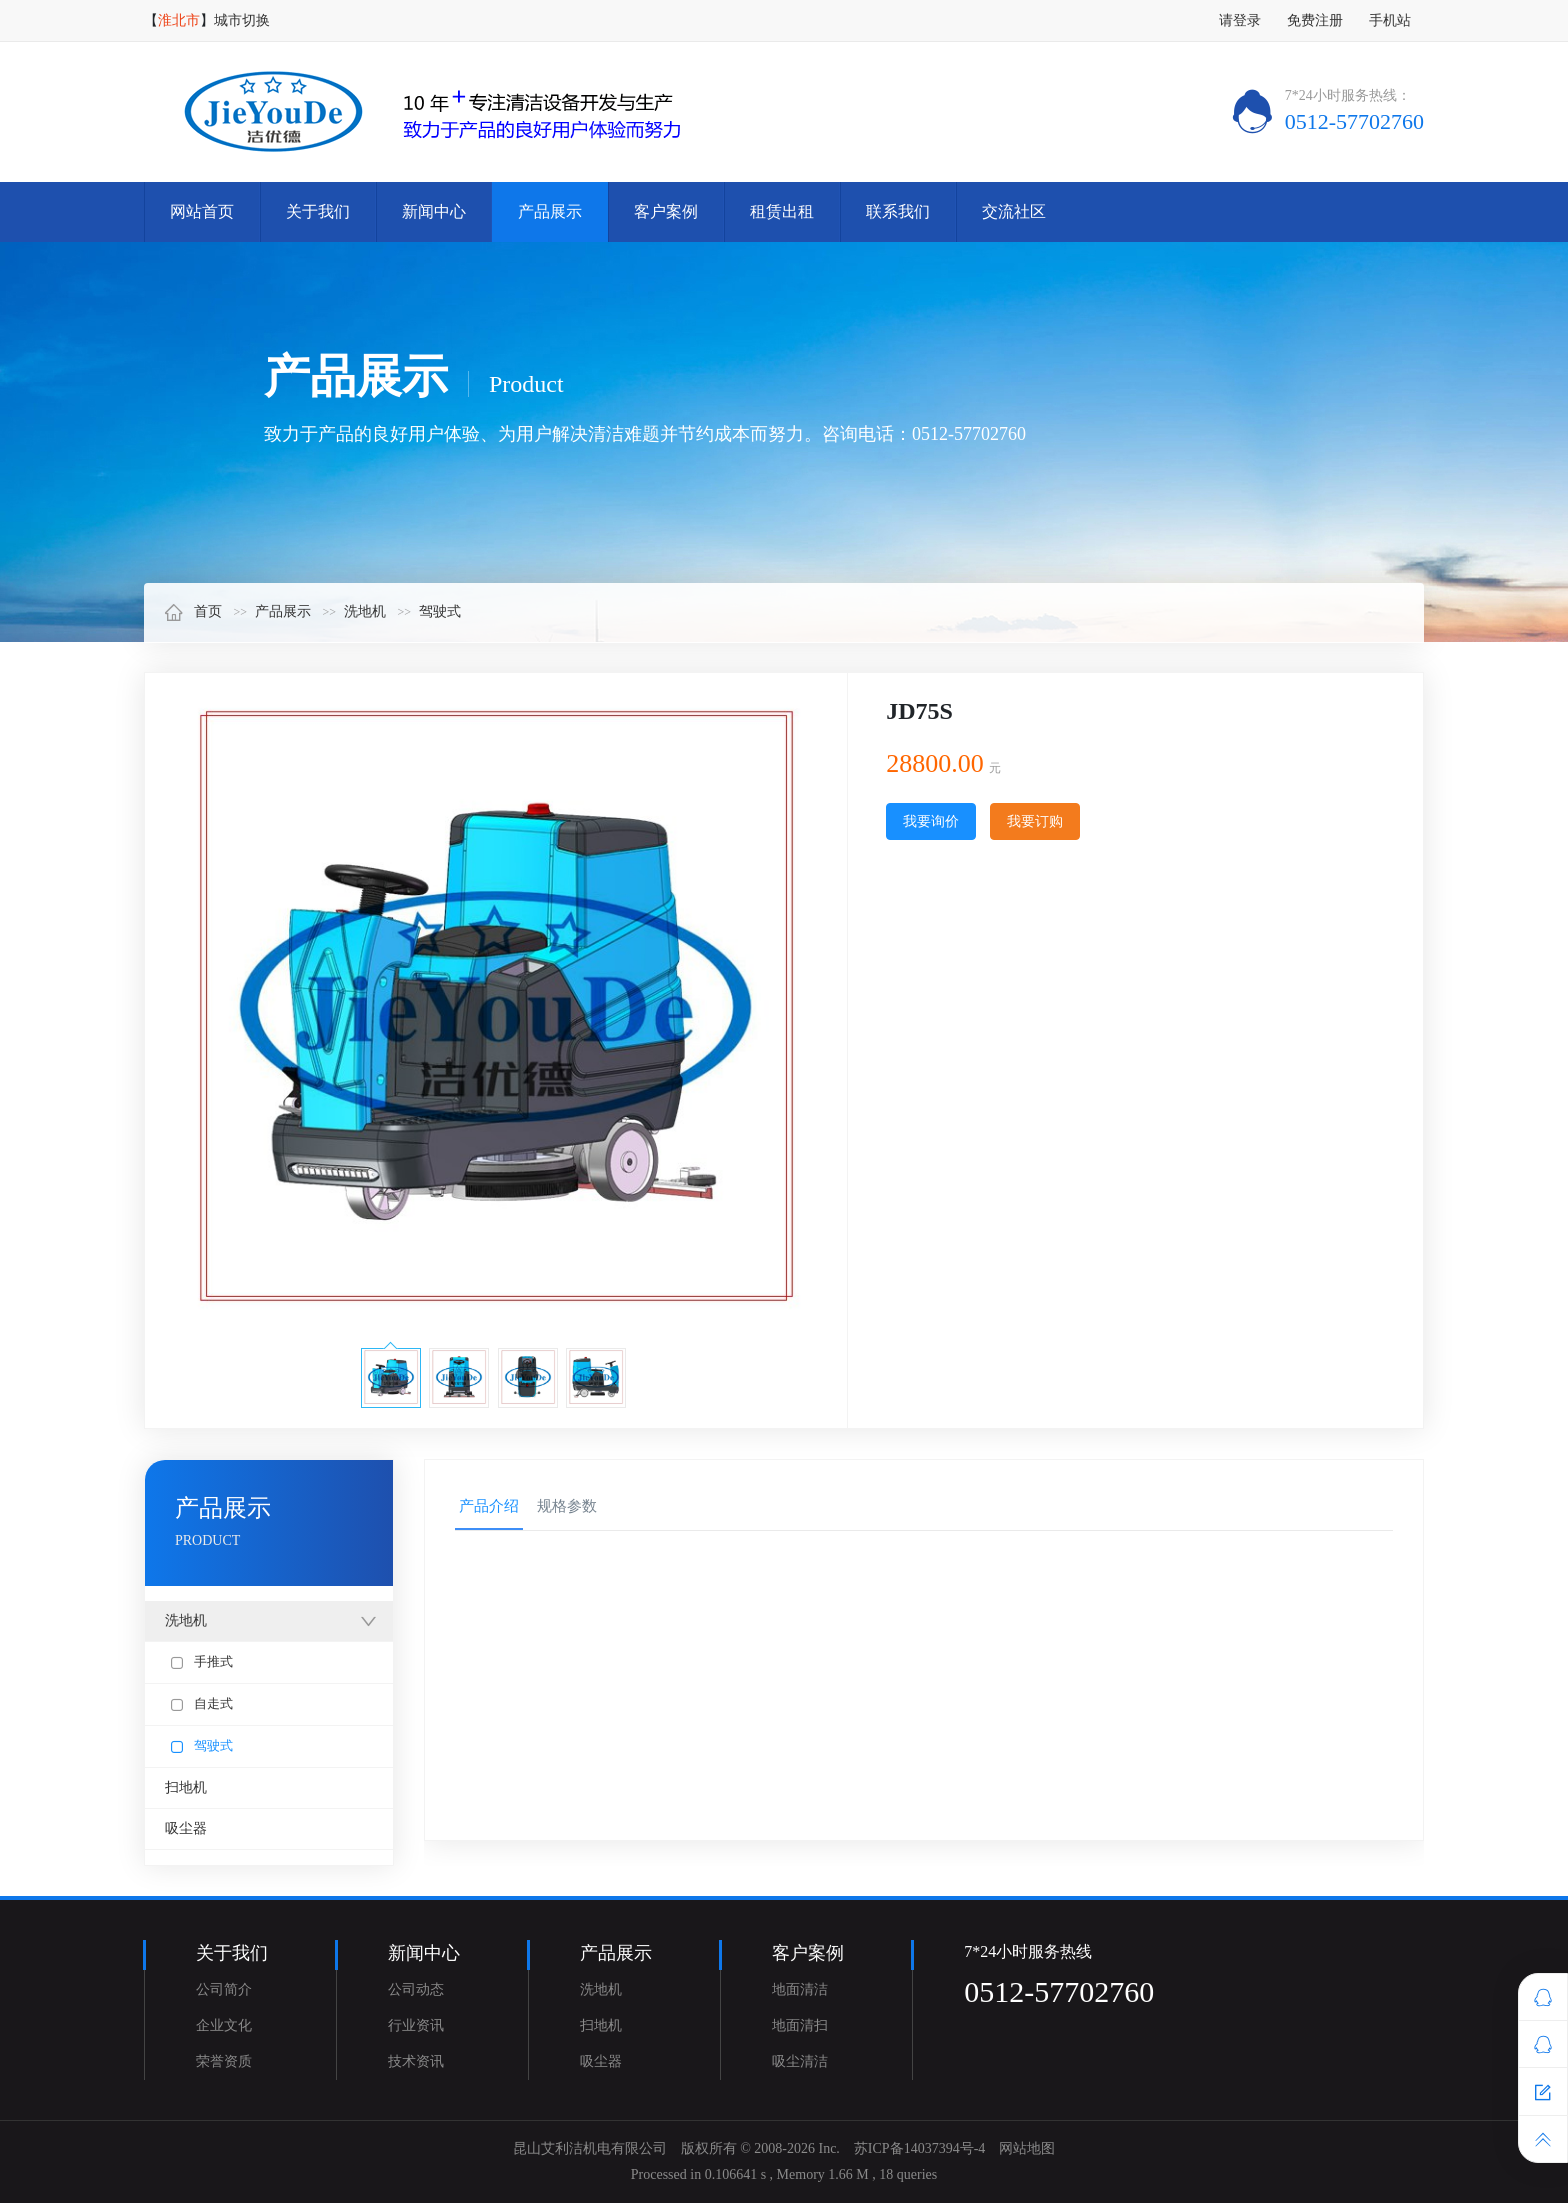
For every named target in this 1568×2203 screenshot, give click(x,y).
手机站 (1390, 20)
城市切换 (242, 20)
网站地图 (1027, 2148)
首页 (193, 611)
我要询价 (931, 821)
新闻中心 (434, 211)
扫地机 (186, 1787)
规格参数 (567, 1506)
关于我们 (318, 211)
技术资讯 (416, 2061)
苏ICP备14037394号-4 (919, 2148)
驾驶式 (440, 611)
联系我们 (898, 211)
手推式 (201, 1661)
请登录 (1240, 20)
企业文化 (224, 2025)
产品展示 (550, 211)
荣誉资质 (224, 2061)
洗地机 (365, 611)
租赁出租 (782, 211)
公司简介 (224, 1989)
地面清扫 (800, 2025)
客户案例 (666, 211)
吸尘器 (186, 1828)
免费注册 (1315, 20)
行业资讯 (416, 2025)
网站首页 (202, 211)
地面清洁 (800, 1989)
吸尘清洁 (800, 2061)
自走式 (201, 1703)
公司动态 (416, 1989)
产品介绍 (489, 1506)
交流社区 (1014, 211)
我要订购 (1035, 821)
